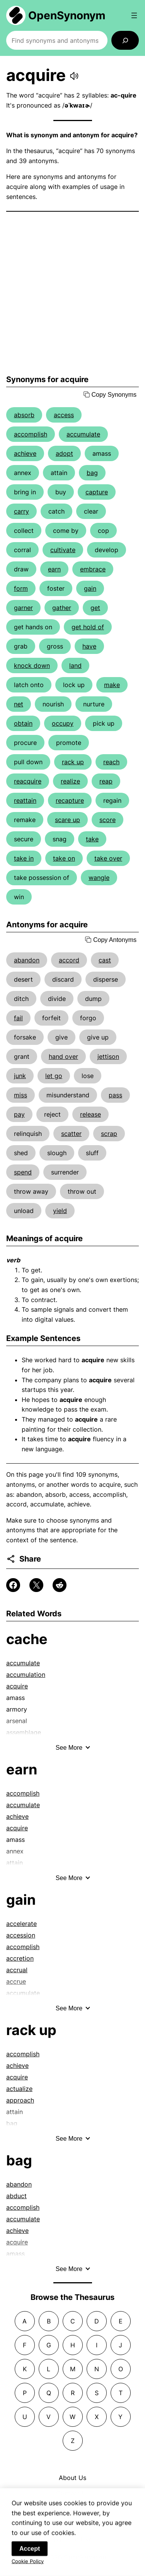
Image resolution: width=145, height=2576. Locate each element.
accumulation (25, 1674)
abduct (16, 2196)
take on (64, 858)
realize (70, 781)
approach (20, 2100)
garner (23, 608)
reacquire (27, 781)
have (89, 646)
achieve (25, 453)
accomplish (30, 434)
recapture (70, 800)
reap (106, 781)
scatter (71, 1133)
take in (24, 858)
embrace (93, 569)
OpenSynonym (67, 15)
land (75, 665)
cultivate (62, 550)
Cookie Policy (28, 2566)
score (107, 820)
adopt (64, 453)
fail (18, 1018)
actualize (19, 2088)
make (112, 685)
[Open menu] (134, 15)
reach (111, 762)
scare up (67, 820)
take (92, 839)
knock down (32, 665)
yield (60, 1211)
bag (92, 473)
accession (20, 1935)
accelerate (21, 1923)
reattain (25, 800)
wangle (99, 877)
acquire (17, 1686)
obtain (23, 723)
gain (90, 588)
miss (20, 1095)
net (18, 704)
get (95, 608)
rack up (73, 762)
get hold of (88, 627)
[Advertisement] (72, 293)
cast (105, 960)
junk (20, 1076)
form (21, 588)
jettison (108, 1056)
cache (27, 1639)
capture (96, 492)
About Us (72, 2478)
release (90, 1114)
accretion (20, 1958)
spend (23, 1172)
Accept (29, 2553)
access (64, 415)
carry (21, 511)
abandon (26, 960)
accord (69, 960)
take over (108, 858)
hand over (63, 1056)
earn (54, 569)
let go (53, 1076)
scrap (109, 1133)
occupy (62, 723)
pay (19, 1114)
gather (61, 608)
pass (115, 1095)
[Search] (125, 40)
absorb (24, 415)
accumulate (83, 434)
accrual (16, 1970)
